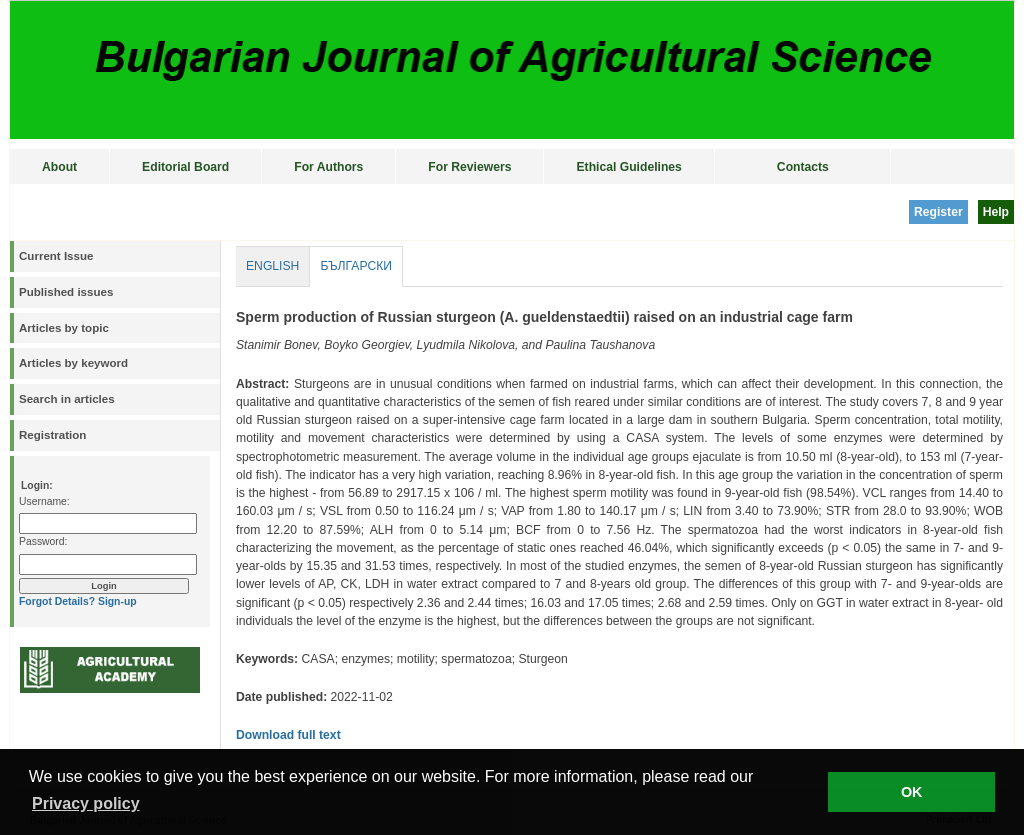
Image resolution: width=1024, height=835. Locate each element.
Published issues (66, 292)
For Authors (328, 167)
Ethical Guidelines (628, 167)
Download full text (288, 735)
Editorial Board (185, 167)
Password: (43, 541)
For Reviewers (469, 167)
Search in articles (67, 399)
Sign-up (117, 601)
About (59, 167)
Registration (52, 435)
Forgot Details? (57, 601)
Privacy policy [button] (86, 803)
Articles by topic (64, 328)
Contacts (803, 167)
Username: (44, 501)
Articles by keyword (73, 363)
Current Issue (56, 256)
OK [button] (912, 792)
